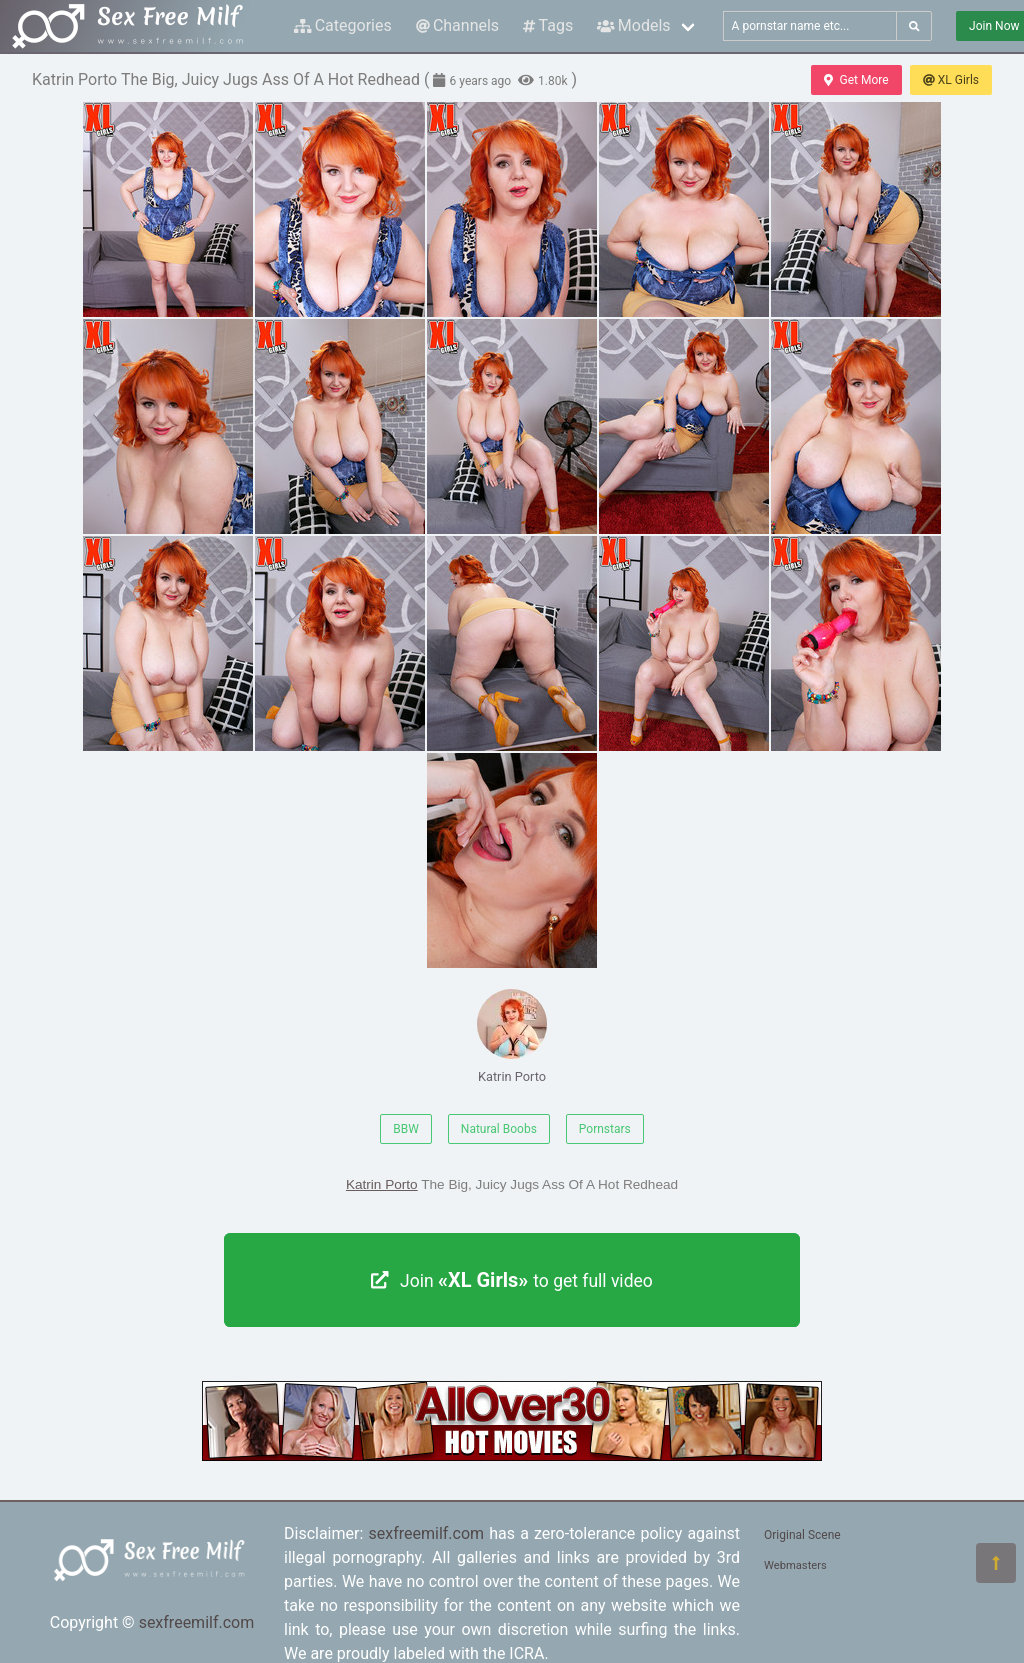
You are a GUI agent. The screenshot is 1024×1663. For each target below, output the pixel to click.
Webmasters (795, 1565)
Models (633, 25)
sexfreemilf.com (197, 1622)
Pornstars (605, 1129)
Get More (856, 80)
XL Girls (951, 80)
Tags (548, 25)
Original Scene (802, 1535)
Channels (457, 25)
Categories (343, 25)
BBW (406, 1129)
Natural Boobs (499, 1129)
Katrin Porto (512, 1036)
